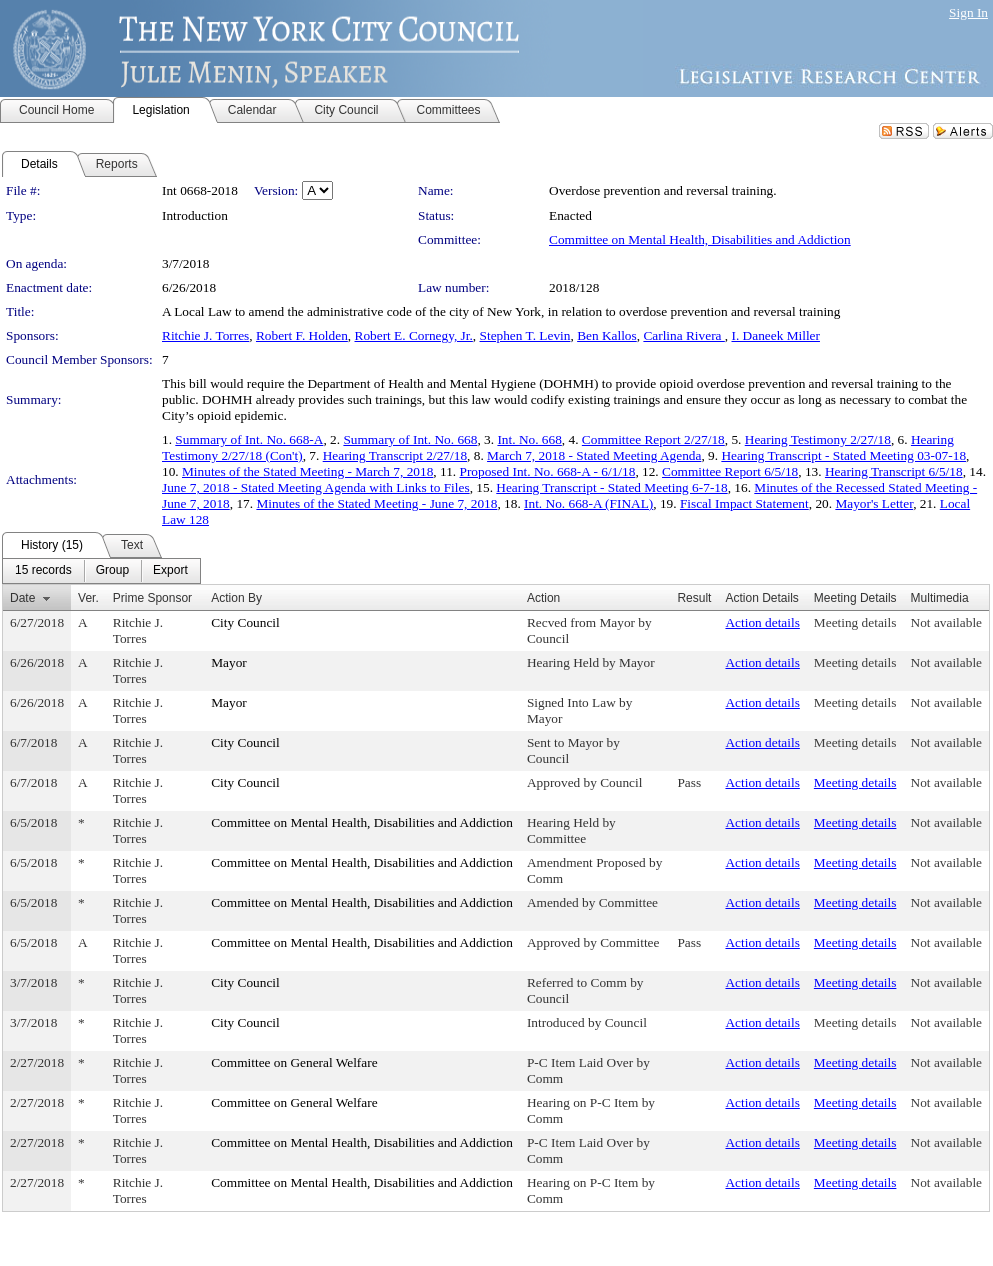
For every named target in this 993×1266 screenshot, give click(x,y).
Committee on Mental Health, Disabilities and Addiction (700, 239)
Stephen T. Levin (525, 335)
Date (22, 598)
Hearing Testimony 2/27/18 (818, 439)
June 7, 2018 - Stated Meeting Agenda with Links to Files (316, 487)
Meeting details (855, 622)
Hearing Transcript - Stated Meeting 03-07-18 (843, 455)
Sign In (968, 12)
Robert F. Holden (302, 335)
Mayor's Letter (874, 503)
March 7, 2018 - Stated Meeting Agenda (594, 455)
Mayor (229, 662)
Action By (236, 598)
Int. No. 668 (529, 439)
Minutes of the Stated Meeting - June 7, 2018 (376, 503)
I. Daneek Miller (776, 335)
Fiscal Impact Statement (744, 503)
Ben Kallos (607, 335)
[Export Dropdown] (170, 571)
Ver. (88, 598)
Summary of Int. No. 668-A (249, 439)
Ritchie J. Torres (205, 335)
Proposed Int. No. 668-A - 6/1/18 (548, 471)
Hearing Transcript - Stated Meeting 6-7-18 (611, 487)
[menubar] (101, 571)
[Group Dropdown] (112, 571)
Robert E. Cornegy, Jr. (414, 335)
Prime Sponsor (152, 598)
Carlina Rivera (683, 335)
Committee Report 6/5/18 (730, 471)
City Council (245, 622)
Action (543, 598)
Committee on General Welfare (294, 1062)
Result (694, 598)
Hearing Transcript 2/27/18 (395, 455)
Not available (946, 622)
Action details (762, 622)
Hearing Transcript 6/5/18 (894, 471)
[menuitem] (43, 571)
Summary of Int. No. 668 (410, 439)
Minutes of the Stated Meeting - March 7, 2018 (307, 471)
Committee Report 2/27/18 (653, 439)
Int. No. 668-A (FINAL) (588, 503)
